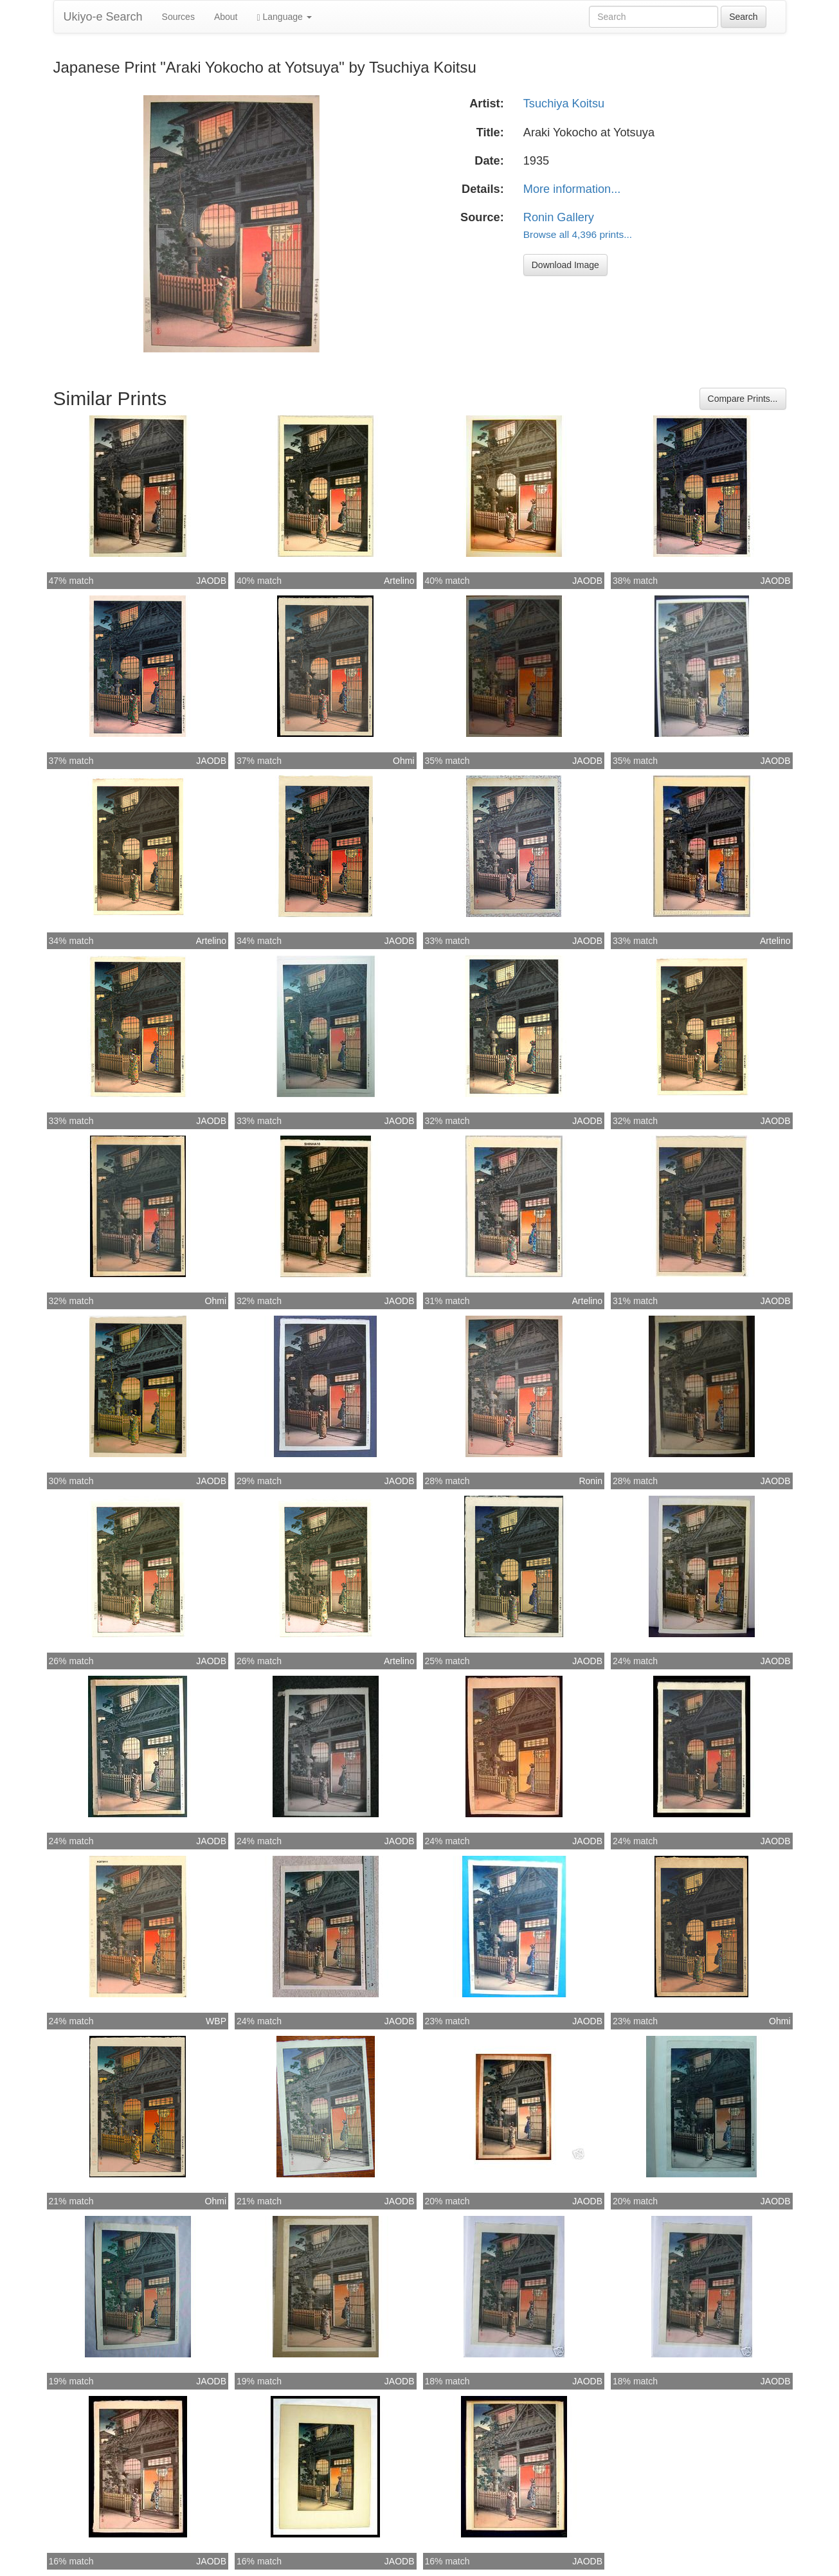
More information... (572, 189)
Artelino (399, 581)
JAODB (211, 581)
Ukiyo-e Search (103, 16)
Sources (178, 17)
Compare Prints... (743, 399)
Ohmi (403, 761)
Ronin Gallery (558, 217)
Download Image (565, 265)
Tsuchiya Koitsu (563, 103)
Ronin (590, 1481)
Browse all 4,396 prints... (577, 234)
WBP (216, 2021)
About (226, 17)
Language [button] (284, 17)
